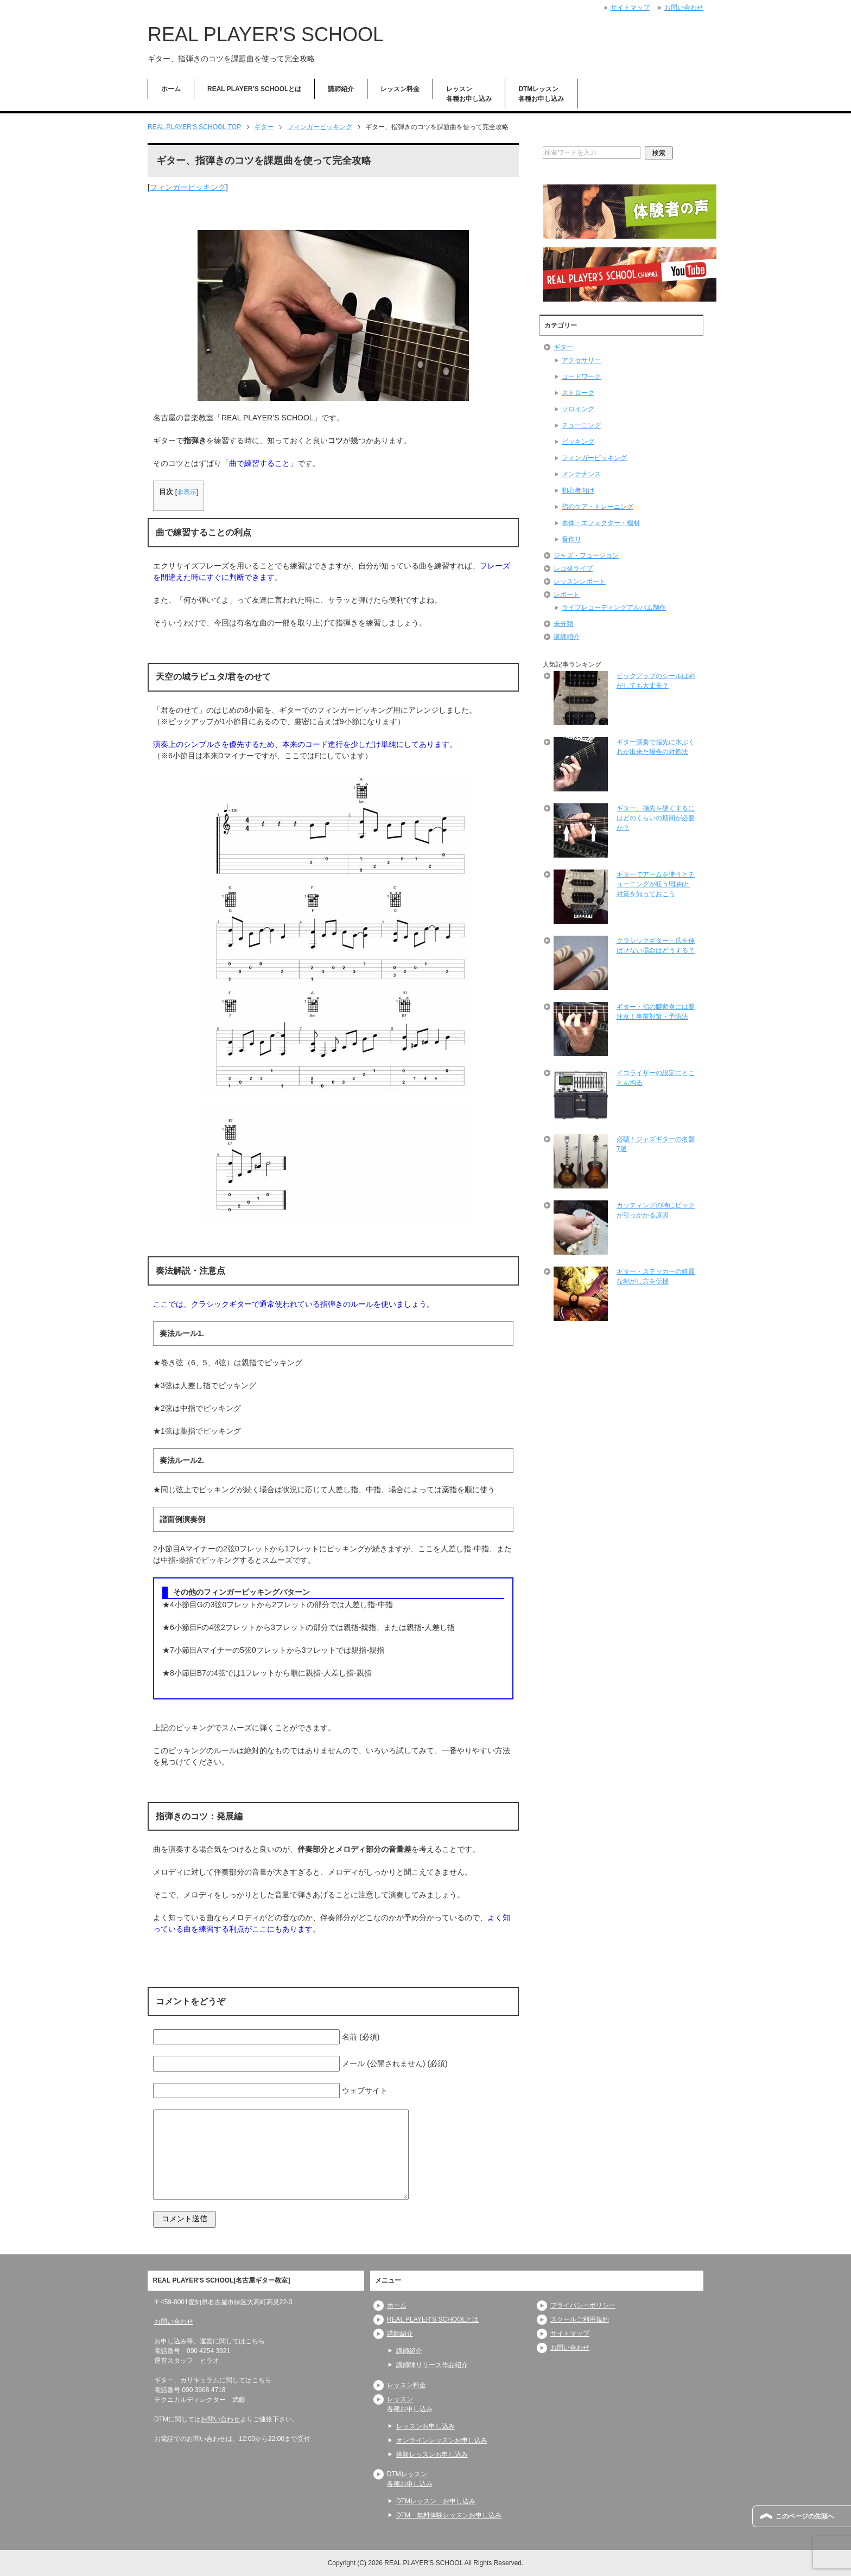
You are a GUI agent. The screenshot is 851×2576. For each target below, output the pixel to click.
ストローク (578, 393)
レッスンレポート (580, 581)
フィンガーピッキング (188, 187)
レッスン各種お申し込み (469, 94)
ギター (563, 347)
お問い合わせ (173, 2321)
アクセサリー (581, 360)
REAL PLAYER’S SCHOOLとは (254, 89)
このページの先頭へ (805, 2516)
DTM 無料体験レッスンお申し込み (448, 2515)
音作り (571, 539)
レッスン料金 (400, 89)
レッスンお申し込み (425, 2426)
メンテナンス (581, 474)
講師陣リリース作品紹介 (432, 2365)
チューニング (581, 425)
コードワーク (581, 376)
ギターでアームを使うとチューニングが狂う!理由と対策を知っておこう (656, 884)
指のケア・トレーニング (597, 506)
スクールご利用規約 (579, 2319)
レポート (567, 594)
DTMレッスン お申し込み (435, 2501)
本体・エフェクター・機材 (601, 523)
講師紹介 (341, 89)
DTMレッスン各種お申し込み (541, 94)
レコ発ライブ (573, 568)
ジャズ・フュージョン (586, 555)
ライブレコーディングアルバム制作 (614, 607)
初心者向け (578, 490)
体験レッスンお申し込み (432, 2454)
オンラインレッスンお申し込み (441, 2440)
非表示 (186, 492)
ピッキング (578, 441)
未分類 (563, 624)
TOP (194, 127)
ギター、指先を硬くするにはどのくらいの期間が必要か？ (656, 818)
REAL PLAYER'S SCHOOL (266, 34)
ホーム (171, 89)
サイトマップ (569, 2333)
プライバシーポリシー (582, 2305)
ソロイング (578, 409)
